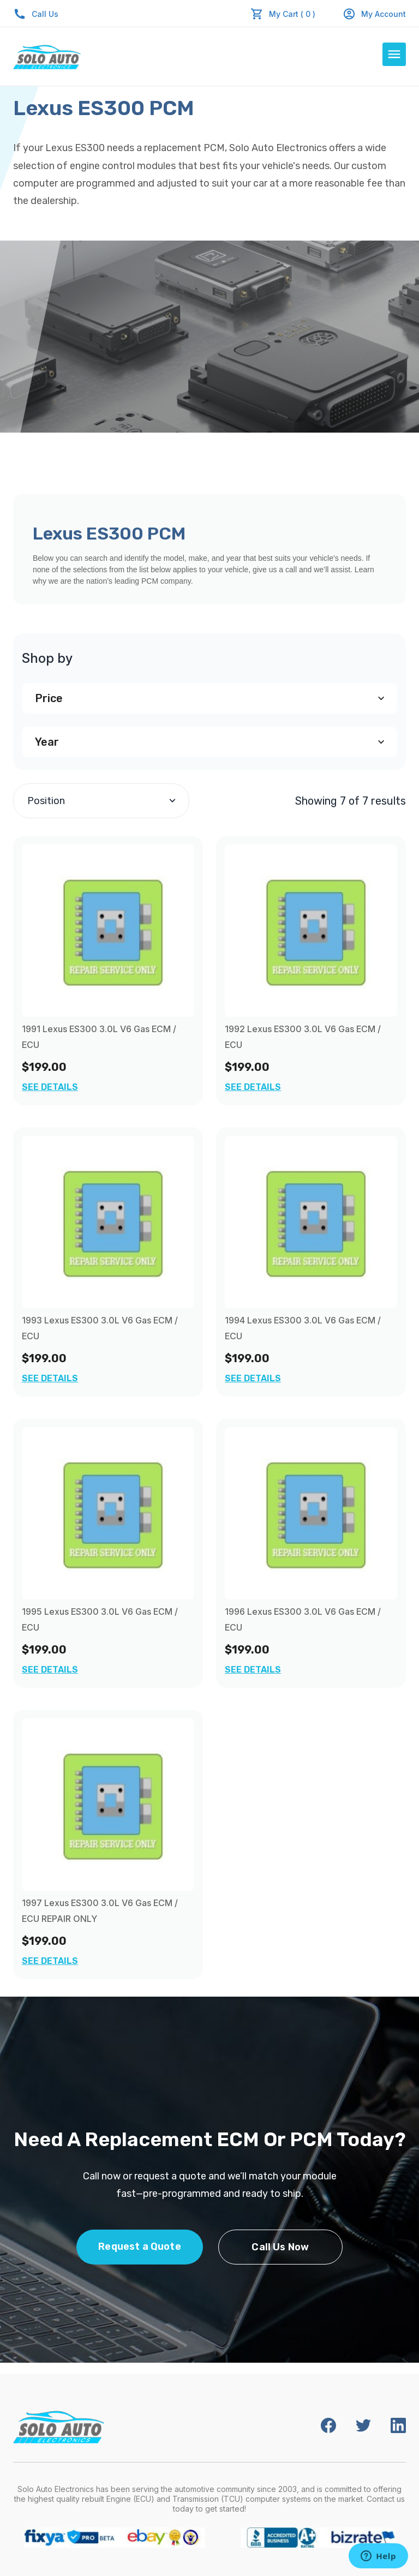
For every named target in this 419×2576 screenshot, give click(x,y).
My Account (374, 14)
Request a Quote (139, 2246)
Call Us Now (280, 2247)
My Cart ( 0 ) (292, 14)
